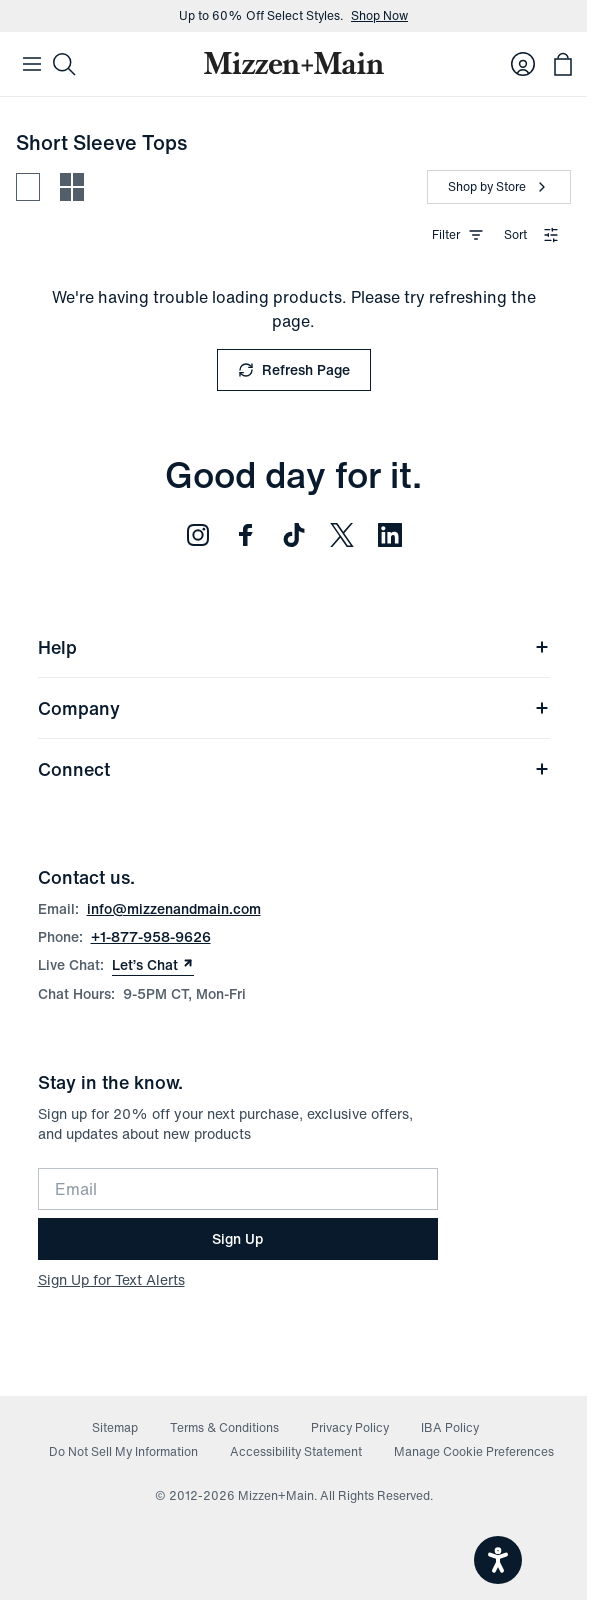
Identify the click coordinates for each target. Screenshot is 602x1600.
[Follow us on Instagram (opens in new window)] (198, 535)
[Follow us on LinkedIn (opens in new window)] (390, 535)
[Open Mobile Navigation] (32, 64)
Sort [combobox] (531, 234)
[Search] (64, 64)
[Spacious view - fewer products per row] (28, 187)
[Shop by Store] (499, 187)
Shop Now (379, 16)
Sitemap (115, 1427)
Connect (294, 769)
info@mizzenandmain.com (174, 908)
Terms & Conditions (224, 1427)
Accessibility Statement (296, 1451)
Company (294, 708)
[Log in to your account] (523, 64)
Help (294, 647)
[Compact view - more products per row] (72, 187)
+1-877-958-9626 (151, 936)
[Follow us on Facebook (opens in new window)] (246, 535)
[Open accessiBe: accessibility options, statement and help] (498, 1560)
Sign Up (237, 1238)
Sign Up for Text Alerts (111, 1279)
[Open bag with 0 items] (563, 64)
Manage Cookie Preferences (474, 1451)
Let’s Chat (153, 965)
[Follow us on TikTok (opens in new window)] (294, 535)
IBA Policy (450, 1427)
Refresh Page (294, 369)
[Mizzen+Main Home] (294, 63)
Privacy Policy (350, 1427)
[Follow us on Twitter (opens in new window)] (342, 535)
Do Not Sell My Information (123, 1451)
